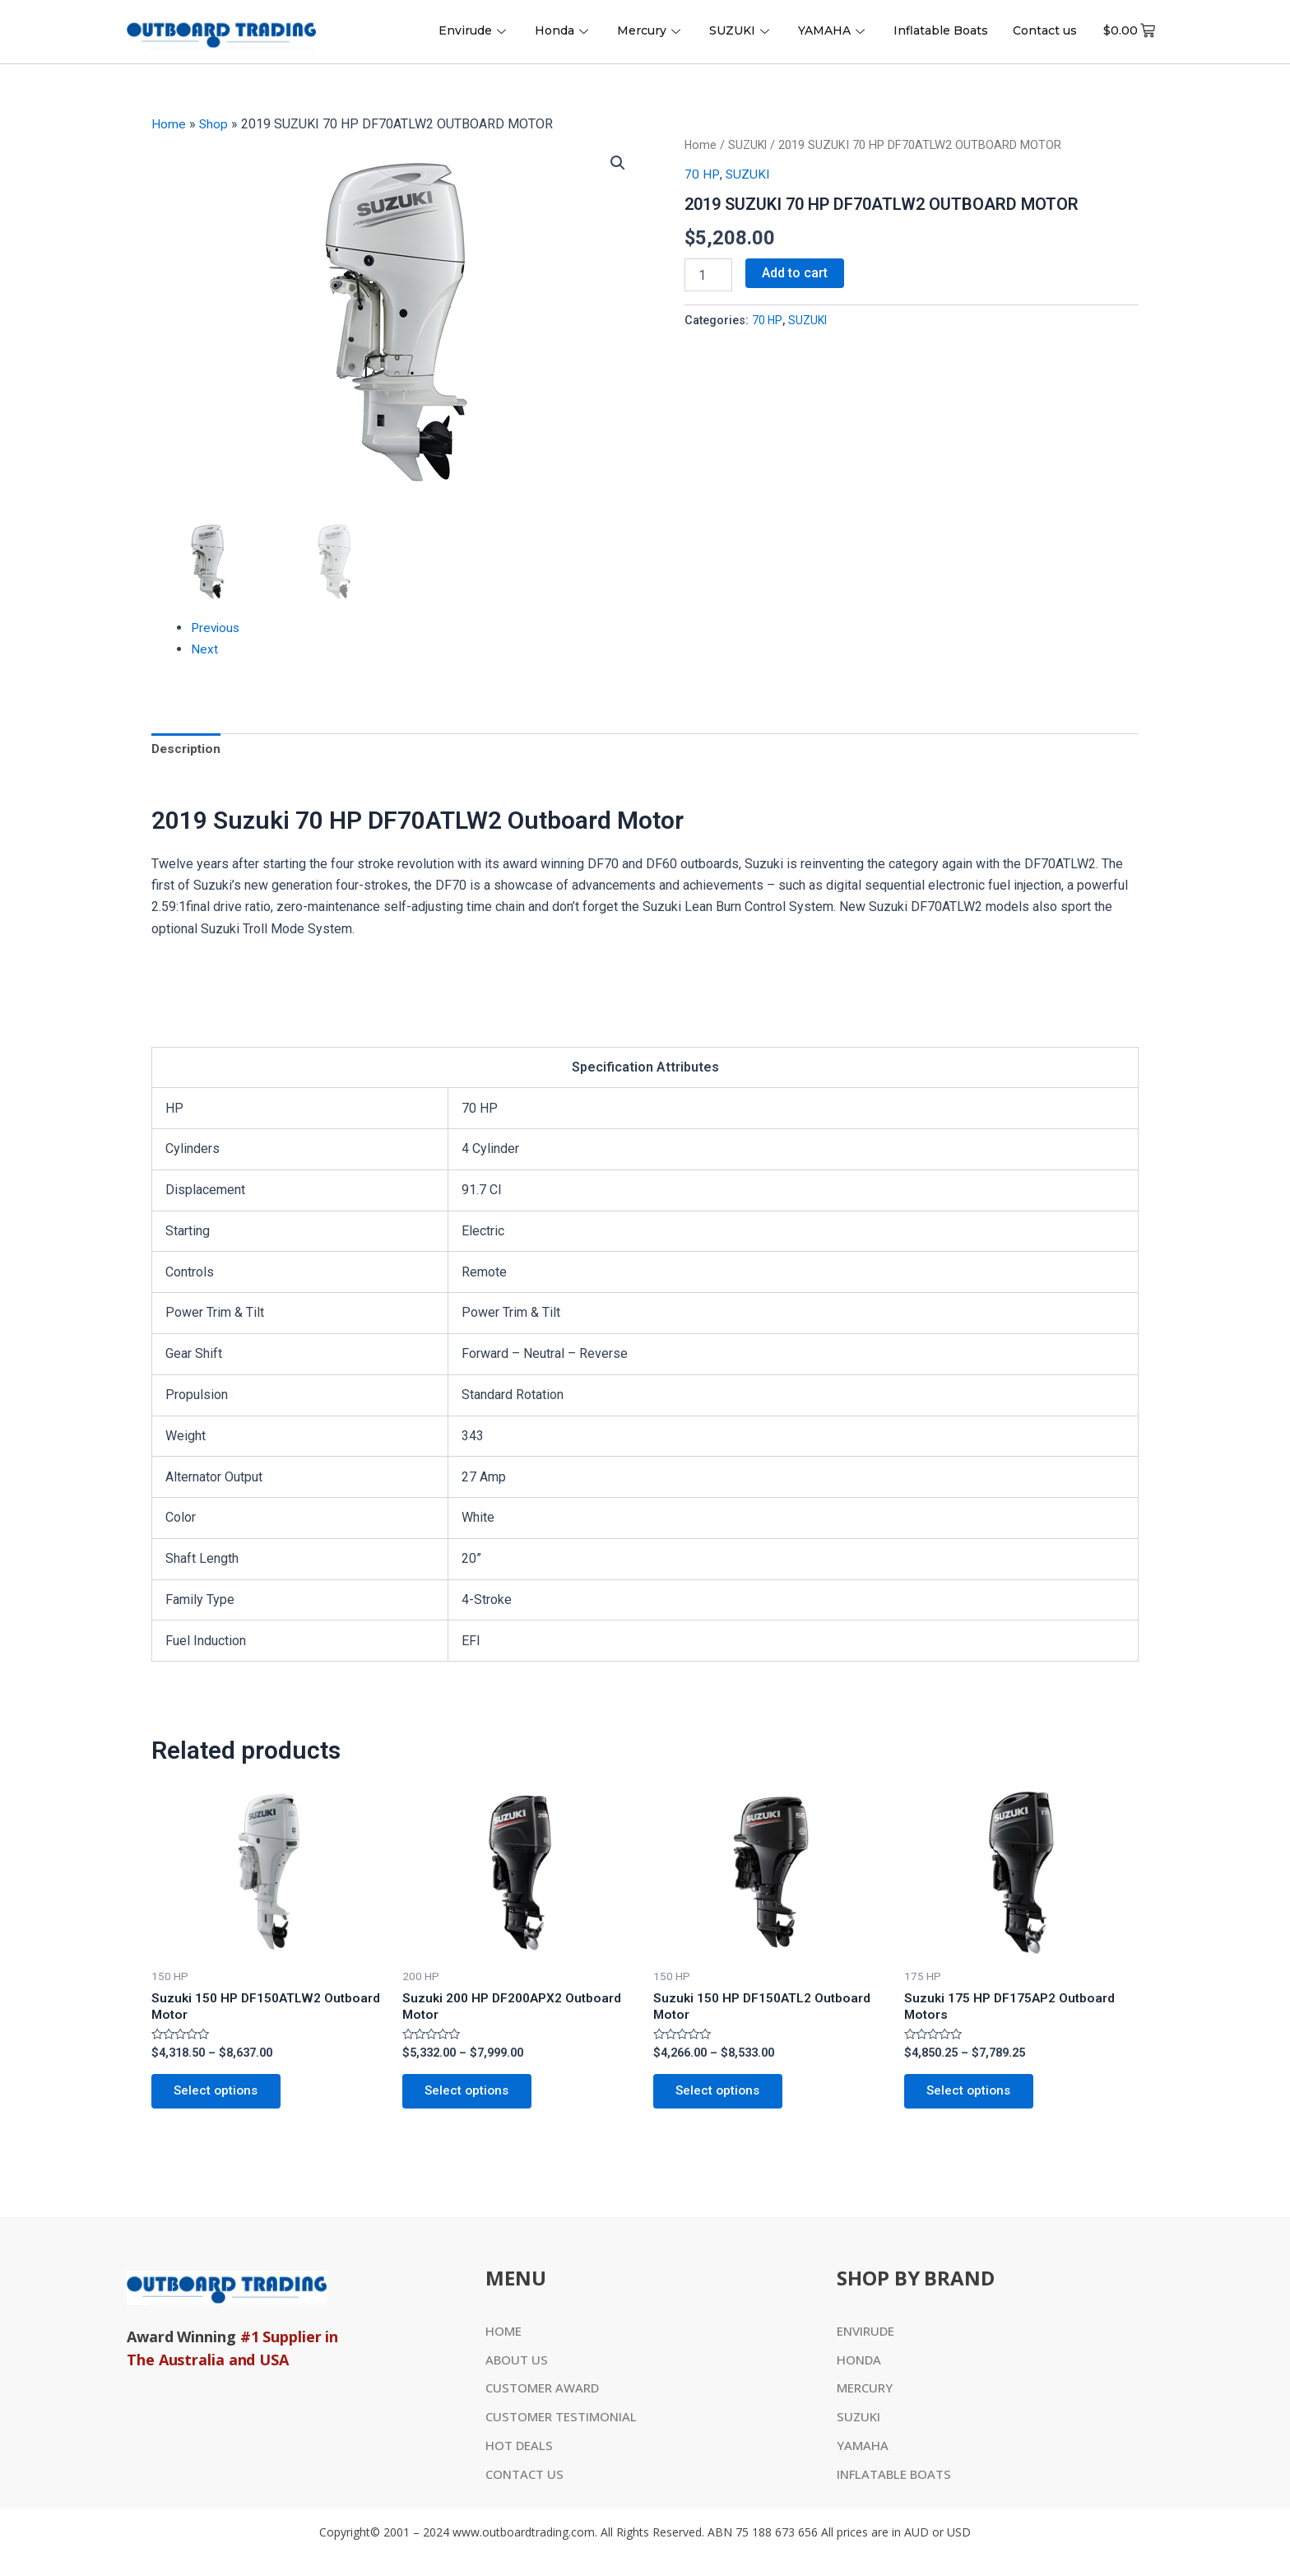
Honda (563, 30)
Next (204, 649)
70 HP (701, 173)
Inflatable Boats (940, 30)
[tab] (187, 750)
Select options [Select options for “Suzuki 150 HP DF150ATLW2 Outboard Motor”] (219, 2096)
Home (168, 124)
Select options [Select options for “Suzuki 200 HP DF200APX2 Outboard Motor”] (470, 2096)
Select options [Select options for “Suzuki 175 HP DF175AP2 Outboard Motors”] (972, 2096)
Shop (214, 124)
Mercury (650, 30)
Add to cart (795, 273)
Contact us (1045, 30)
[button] (617, 163)
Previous (217, 627)
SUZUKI (741, 30)
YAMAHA (833, 30)
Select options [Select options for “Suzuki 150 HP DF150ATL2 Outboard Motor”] (721, 2096)
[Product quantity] (708, 274)
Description (187, 750)
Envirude (474, 30)
